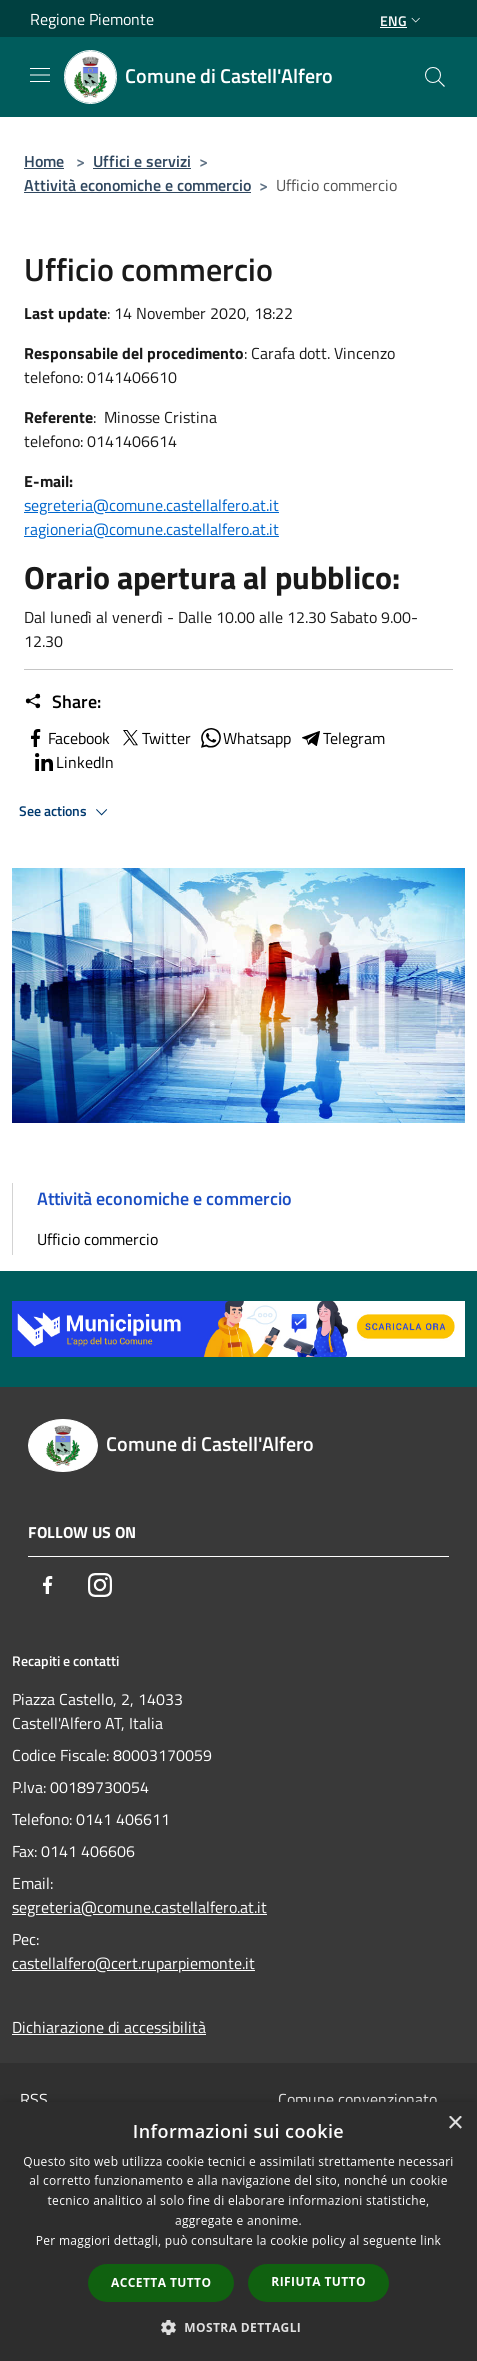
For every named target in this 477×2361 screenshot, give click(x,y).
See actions (66, 812)
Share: (62, 702)
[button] (239, 2327)
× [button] (454, 2123)
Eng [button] (402, 20)
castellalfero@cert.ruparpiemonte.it (133, 1963)
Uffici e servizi (142, 161)
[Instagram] (100, 1585)
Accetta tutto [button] (161, 2282)
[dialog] (238, 2231)
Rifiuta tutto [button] (318, 2281)
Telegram (342, 738)
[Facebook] (48, 1585)
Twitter (154, 738)
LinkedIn (73, 762)
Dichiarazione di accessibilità (109, 2027)
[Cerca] (435, 77)
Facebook (67, 738)
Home (44, 161)
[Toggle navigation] (40, 75)
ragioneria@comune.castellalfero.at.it (151, 529)
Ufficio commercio (97, 1239)
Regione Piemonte (92, 19)
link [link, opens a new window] (430, 2240)
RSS (34, 2099)
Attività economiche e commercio (137, 185)
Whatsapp (245, 738)
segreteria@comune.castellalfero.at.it (151, 505)
